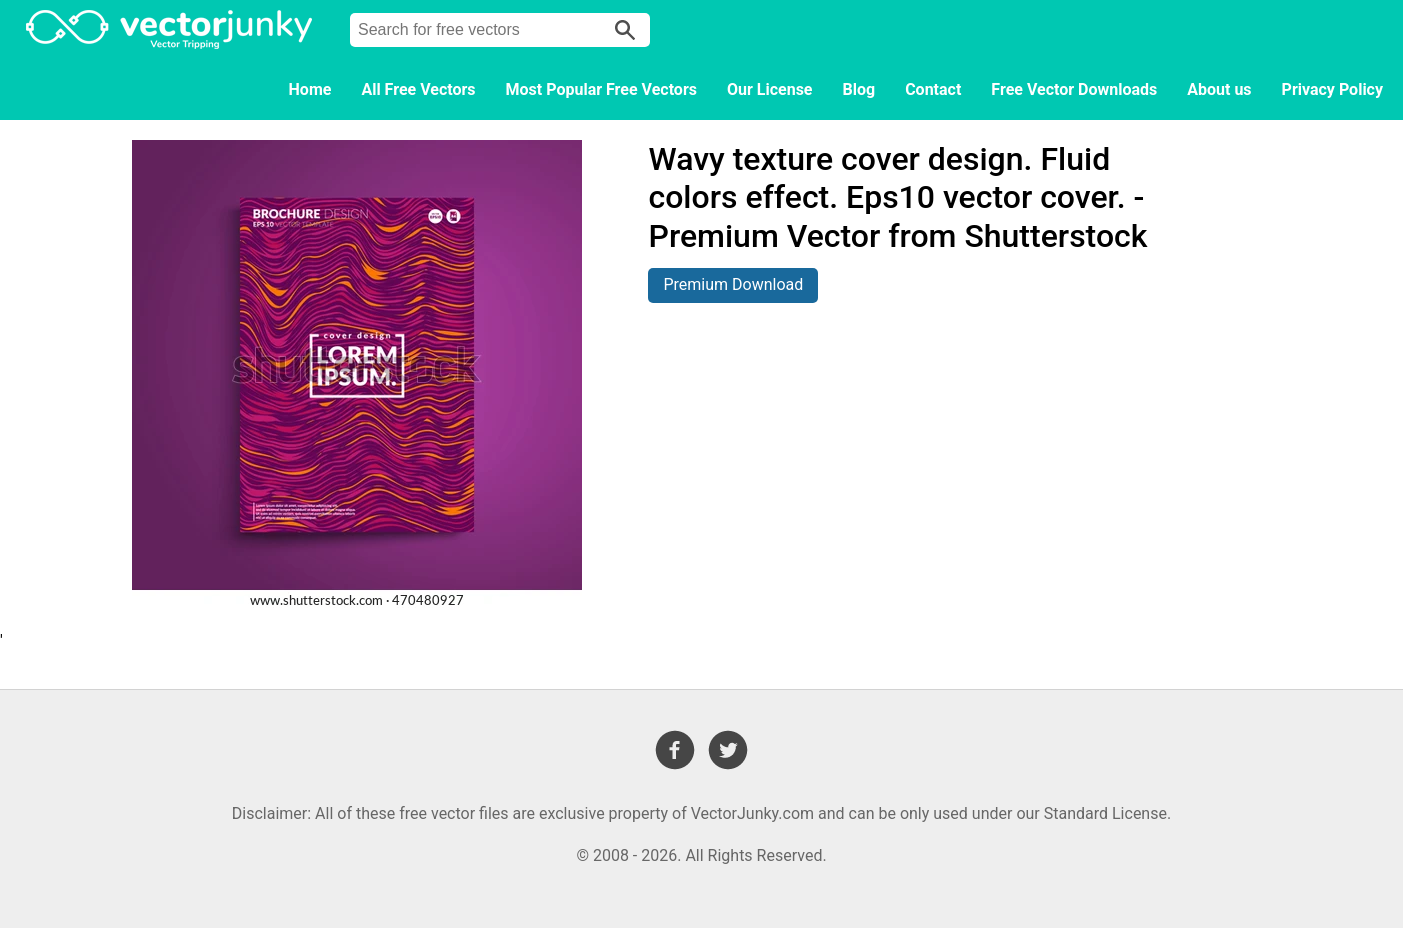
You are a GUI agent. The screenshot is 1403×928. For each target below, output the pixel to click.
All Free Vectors (418, 89)
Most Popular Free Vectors (601, 89)
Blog (859, 89)
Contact (933, 89)
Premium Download (733, 284)
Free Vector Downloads (1074, 89)
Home (310, 89)
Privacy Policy (1332, 89)
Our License (770, 89)
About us (1219, 89)
